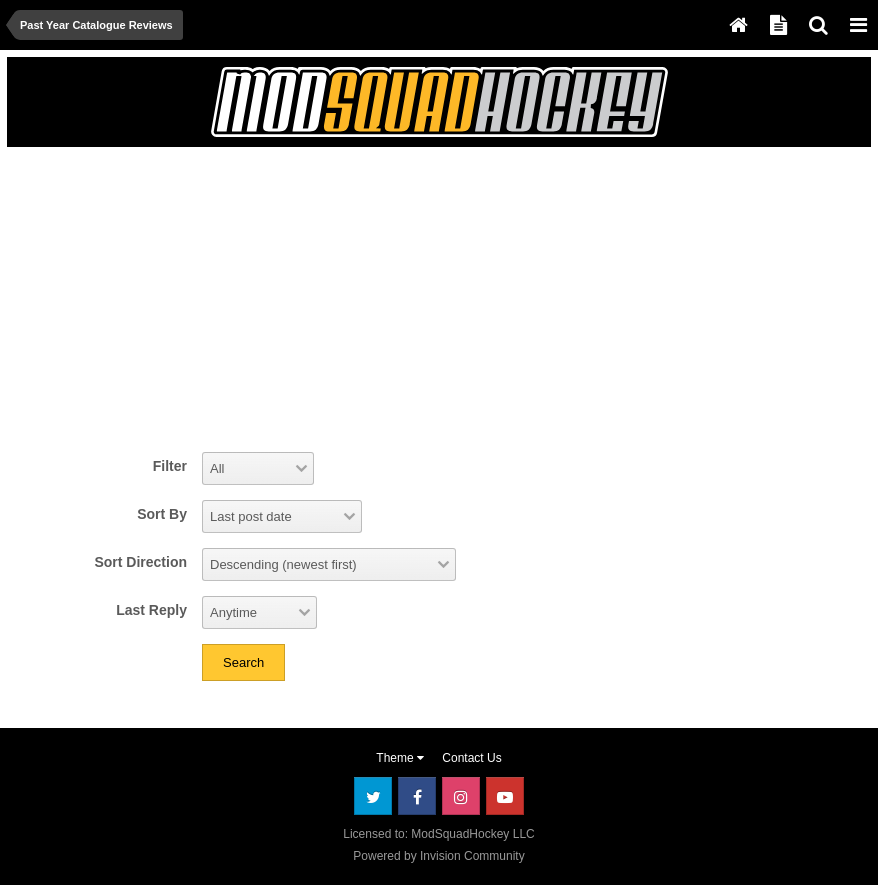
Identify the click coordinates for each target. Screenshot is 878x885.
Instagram (461, 796)
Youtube (505, 796)
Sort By (162, 514)
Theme (400, 758)
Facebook (417, 796)
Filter (170, 466)
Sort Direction (140, 562)
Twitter (373, 796)
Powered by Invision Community (438, 856)
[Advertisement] (251, 297)
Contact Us (471, 758)
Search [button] (243, 662)
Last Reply (151, 610)
